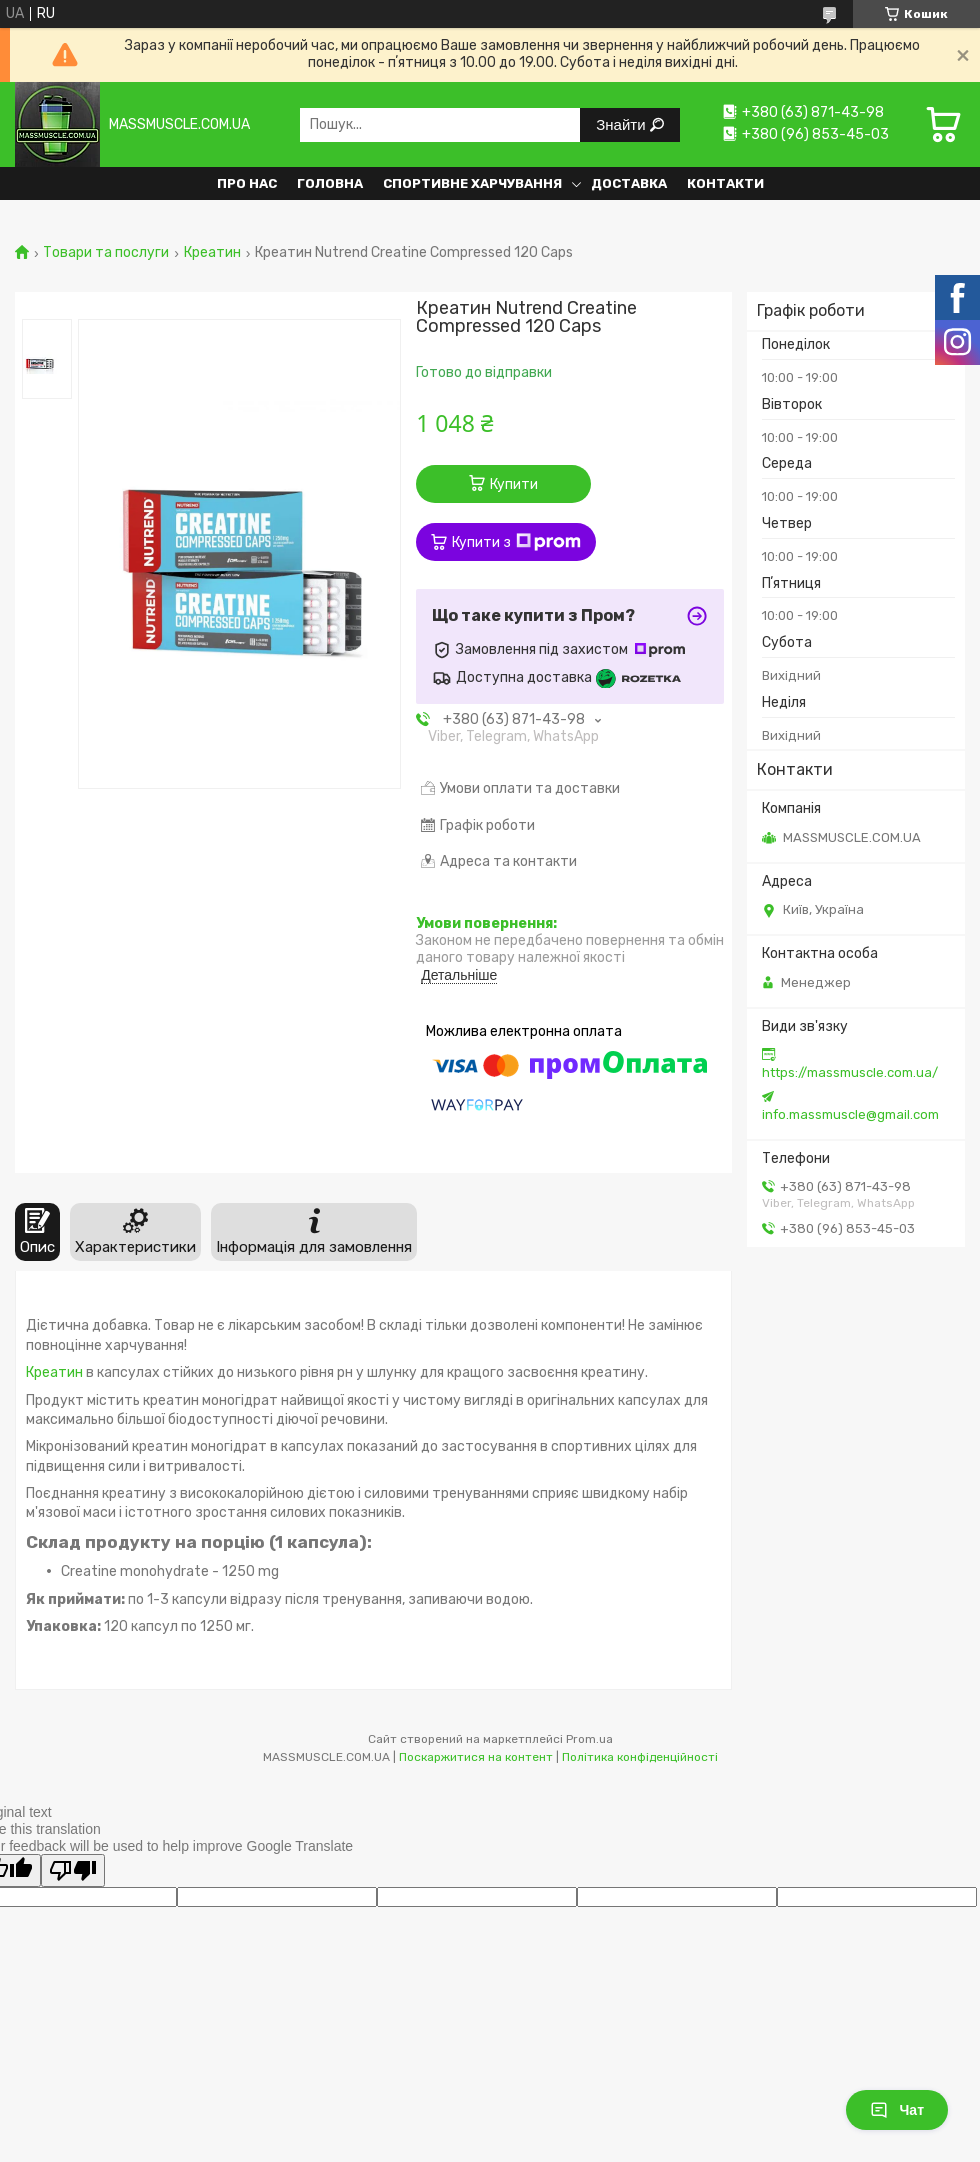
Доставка (629, 183)
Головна (330, 183)
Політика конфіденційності (640, 1757)
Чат (897, 2110)
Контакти (725, 183)
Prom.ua (589, 1739)
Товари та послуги (106, 253)
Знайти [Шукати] (622, 124)
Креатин (212, 253)
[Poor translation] (73, 1870)
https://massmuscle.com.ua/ (850, 1072)
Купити (514, 484)
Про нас (247, 183)
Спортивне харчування (472, 183)
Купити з (516, 542)
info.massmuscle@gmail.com (850, 1114)
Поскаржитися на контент (476, 1757)
